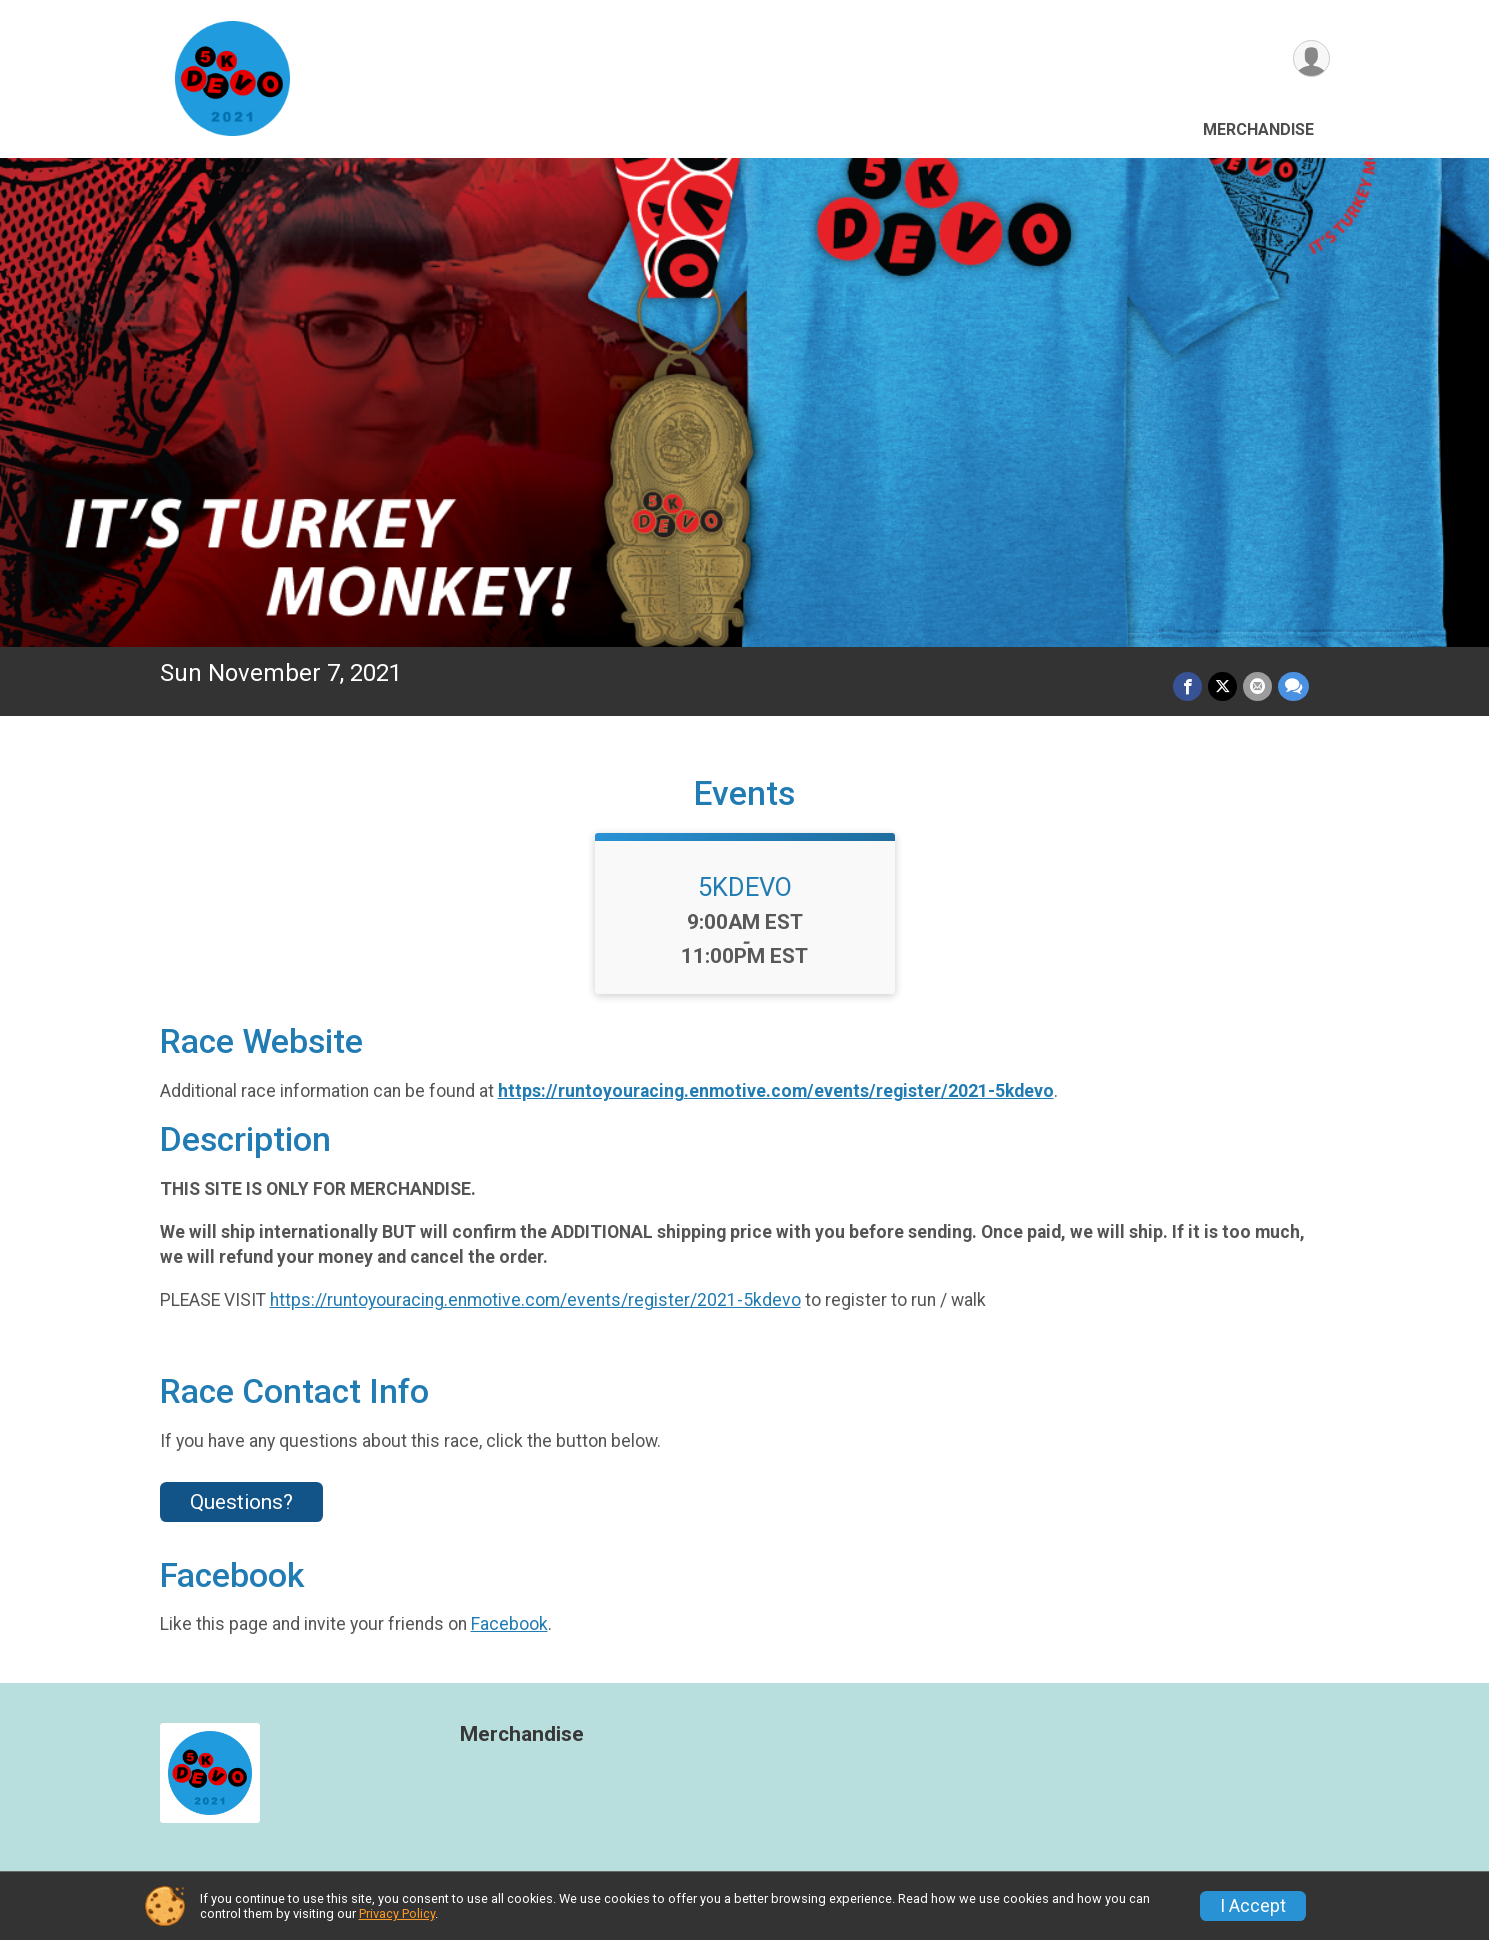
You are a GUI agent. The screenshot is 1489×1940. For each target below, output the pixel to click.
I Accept (1253, 1906)
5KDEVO (745, 887)
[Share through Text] (1293, 686)
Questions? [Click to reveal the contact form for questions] (241, 1502)
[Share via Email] (1257, 686)
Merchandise (1258, 129)
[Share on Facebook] (1187, 686)
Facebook (509, 1624)
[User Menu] (1311, 58)
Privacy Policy (397, 1913)
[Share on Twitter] (1222, 686)
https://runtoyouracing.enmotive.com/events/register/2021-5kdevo (776, 1091)
